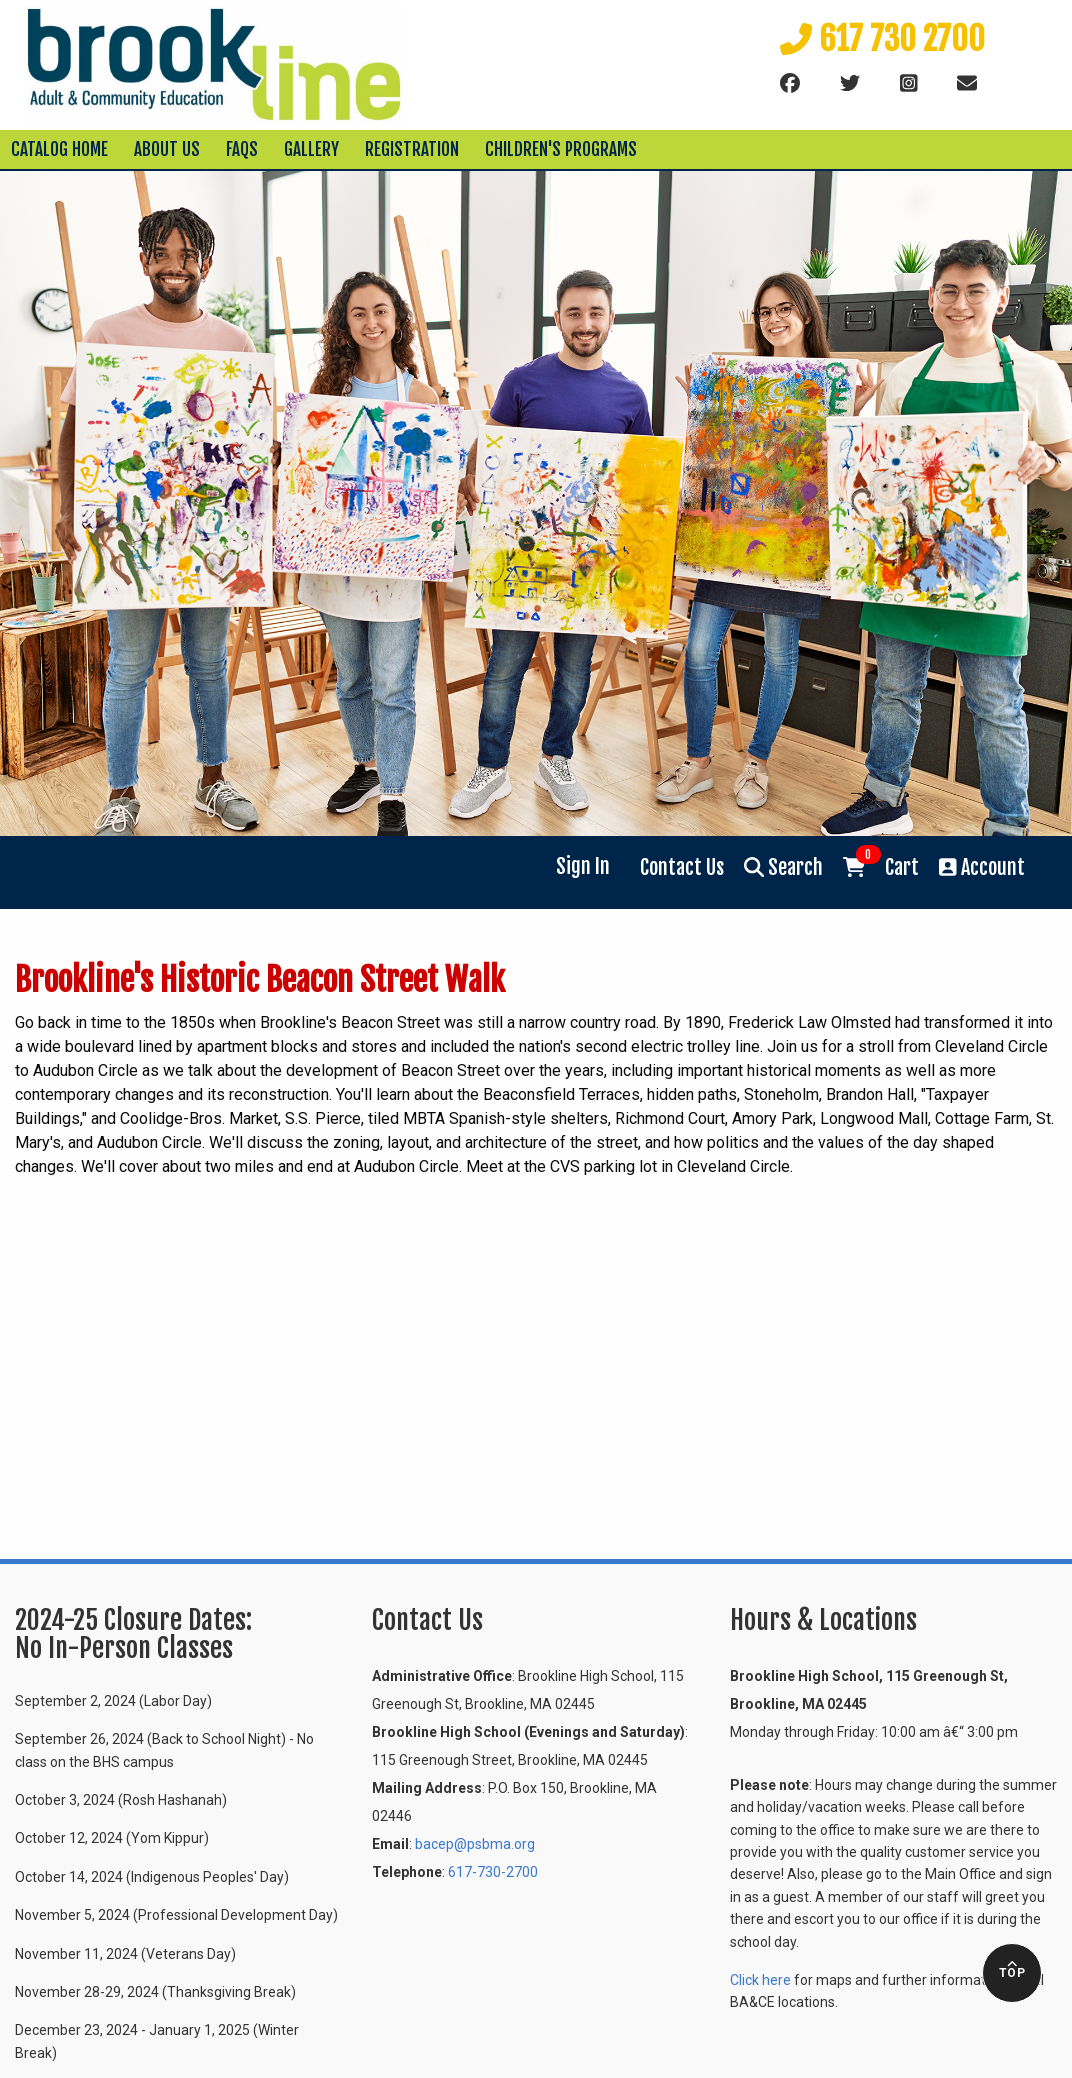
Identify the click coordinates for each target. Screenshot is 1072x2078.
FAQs (242, 149)
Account (982, 867)
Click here (760, 1980)
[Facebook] (790, 84)
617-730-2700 (493, 1872)
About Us (167, 149)
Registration (412, 149)
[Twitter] (850, 84)
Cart (881, 866)
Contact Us (682, 867)
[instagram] (909, 84)
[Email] (967, 84)
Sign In (583, 866)
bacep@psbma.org (475, 1844)
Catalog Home (59, 149)
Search (783, 867)
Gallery (311, 149)
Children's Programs (561, 149)
